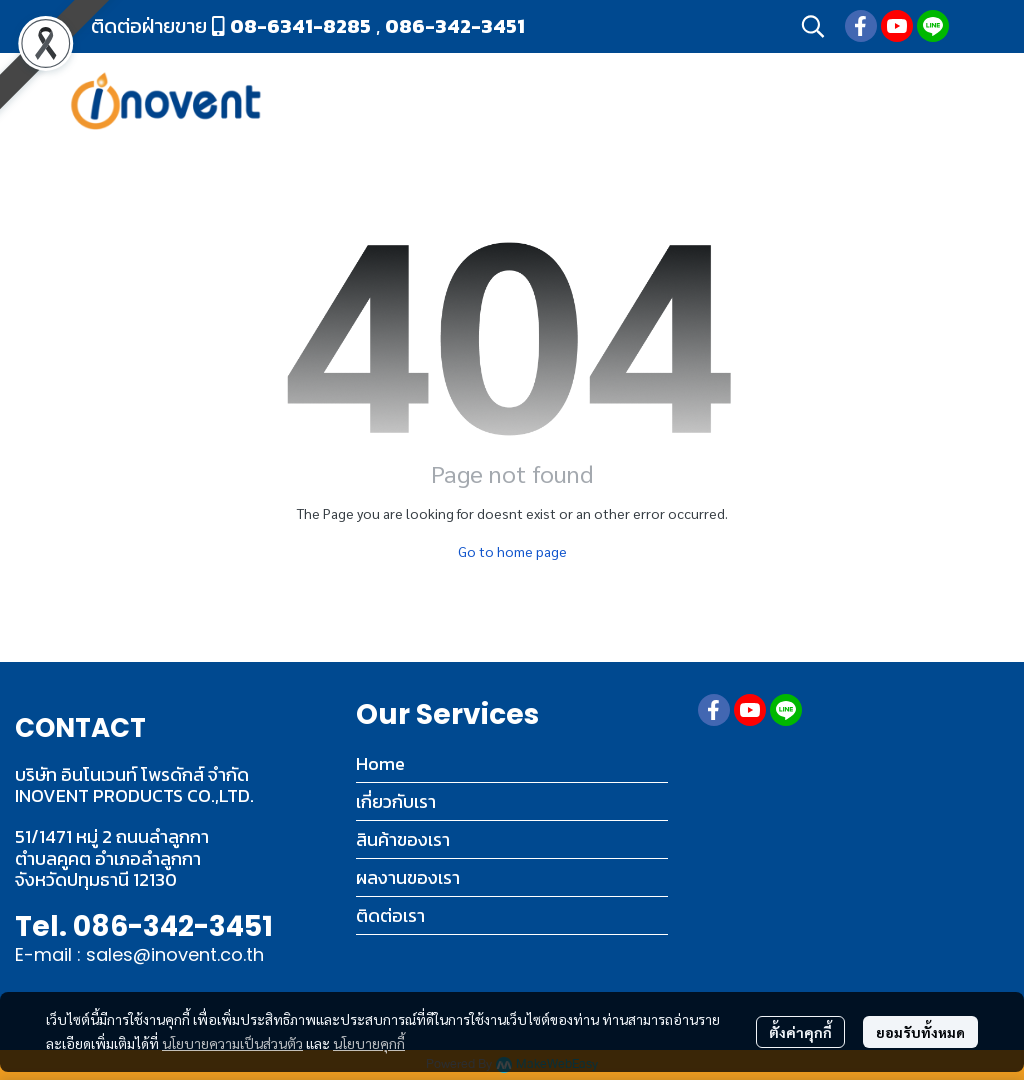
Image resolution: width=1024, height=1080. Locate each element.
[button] (813, 26)
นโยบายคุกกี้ (369, 1043)
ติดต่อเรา (390, 915)
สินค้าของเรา (403, 839)
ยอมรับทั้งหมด (920, 1032)
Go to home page (512, 551)
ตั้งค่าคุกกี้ (800, 1032)
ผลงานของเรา (408, 877)
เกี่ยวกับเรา (396, 801)
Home (380, 763)
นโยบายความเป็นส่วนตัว (232, 1043)
